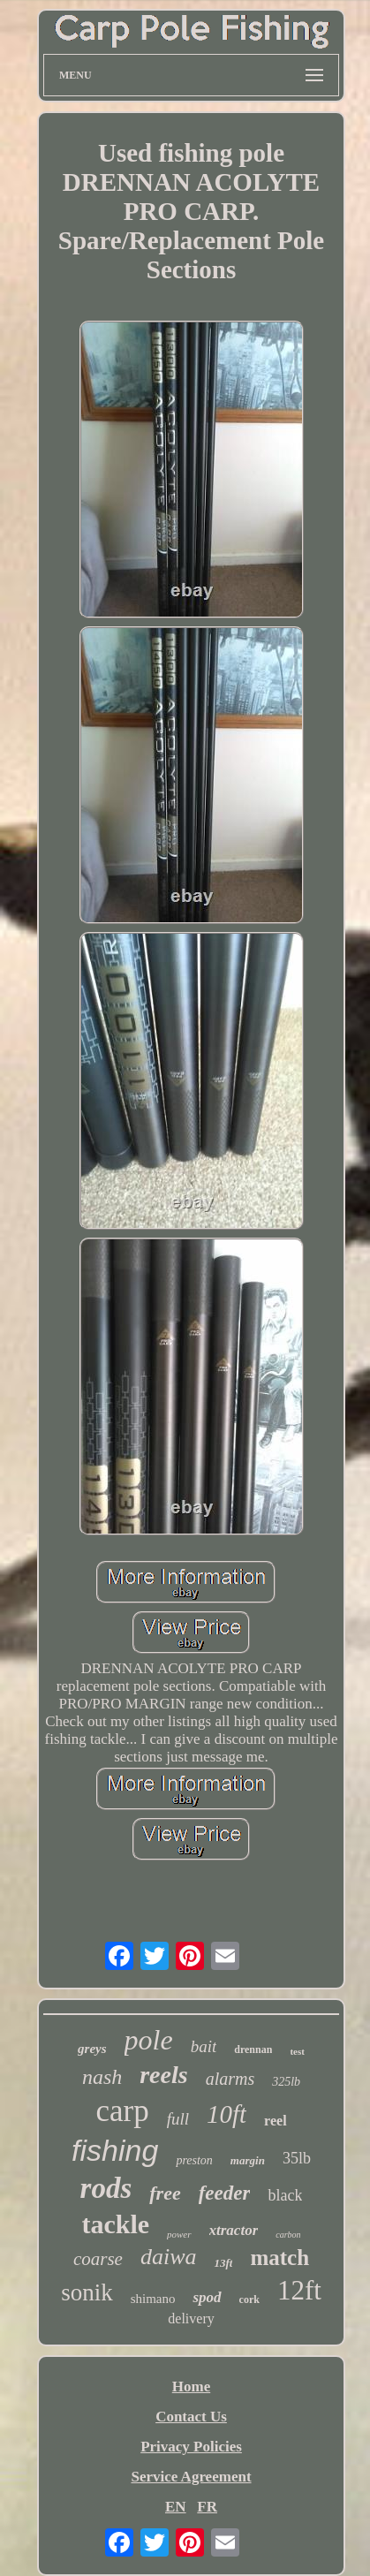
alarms (230, 2078)
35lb (297, 2158)
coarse (98, 2258)
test (297, 2051)
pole (149, 2040)
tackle (115, 2224)
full (178, 2119)
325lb (286, 2081)
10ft (226, 2114)
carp (121, 2111)
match (279, 2257)
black (285, 2195)
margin (247, 2160)
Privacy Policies (191, 2446)
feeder (225, 2193)
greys (92, 2049)
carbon (288, 2234)
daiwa (168, 2256)
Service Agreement (191, 2476)
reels (163, 2074)
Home (191, 2386)
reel (275, 2120)
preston (194, 2160)
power (179, 2234)
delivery (191, 2318)
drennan (253, 2049)
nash (102, 2076)
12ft (299, 2290)
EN (175, 2506)
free (164, 2193)
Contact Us (191, 2416)
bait (204, 2046)
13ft (223, 2262)
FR (207, 2506)
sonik (87, 2292)
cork (249, 2299)
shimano (153, 2299)
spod (207, 2297)
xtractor (234, 2230)
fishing (115, 2150)
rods (106, 2188)
